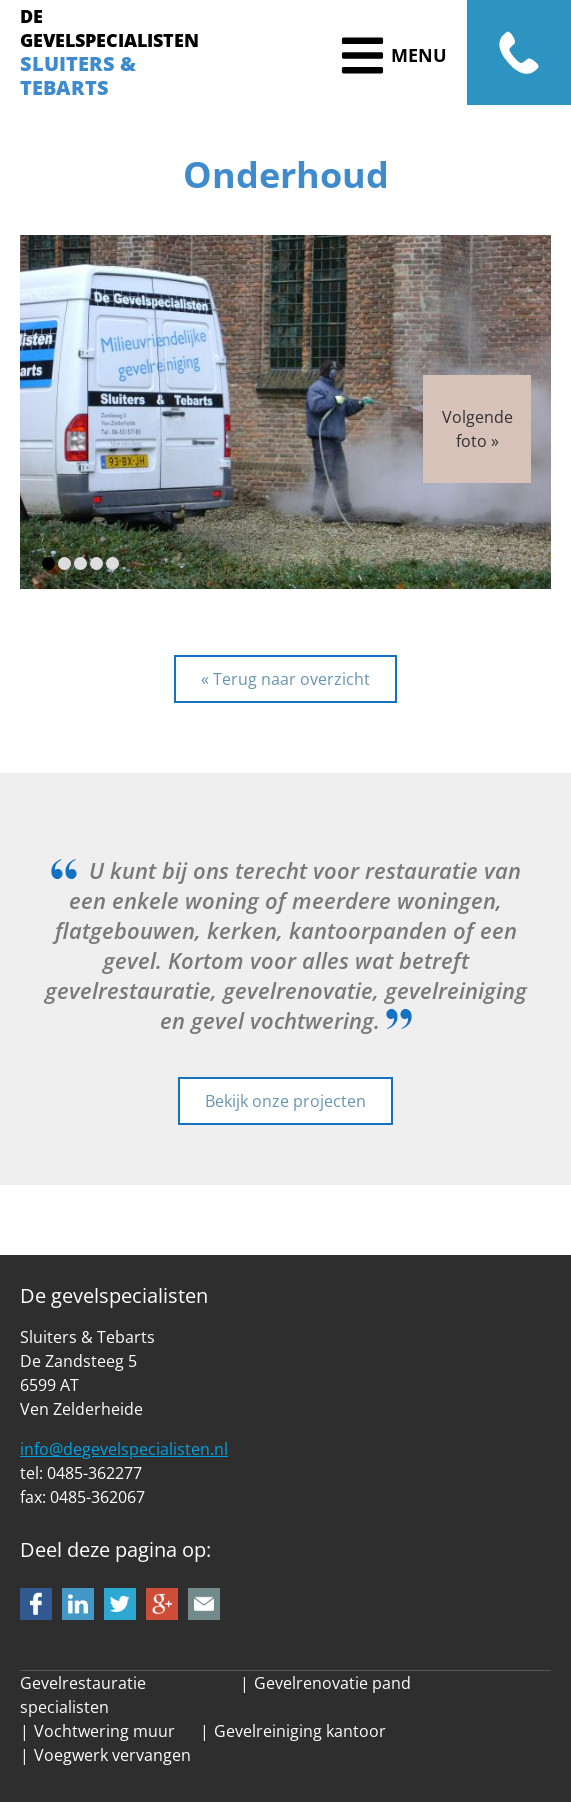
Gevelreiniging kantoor (300, 1731)
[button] (48, 563)
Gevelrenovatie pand (332, 1683)
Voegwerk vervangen (112, 1755)
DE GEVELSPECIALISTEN (109, 28)
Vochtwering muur (104, 1731)
